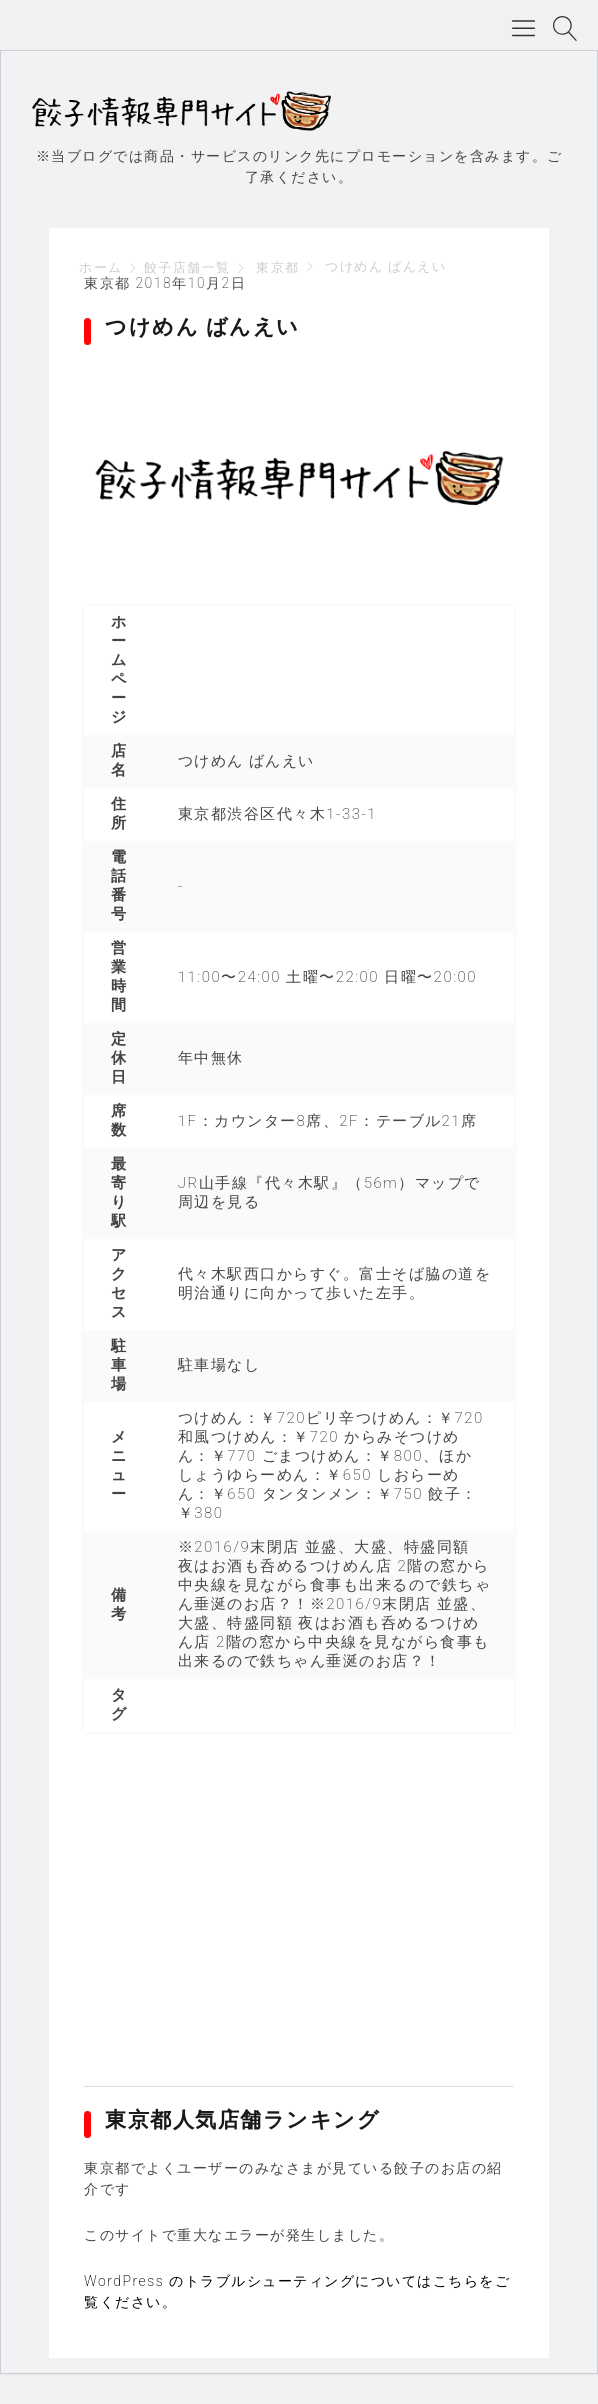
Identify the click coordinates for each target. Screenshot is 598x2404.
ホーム (101, 267)
